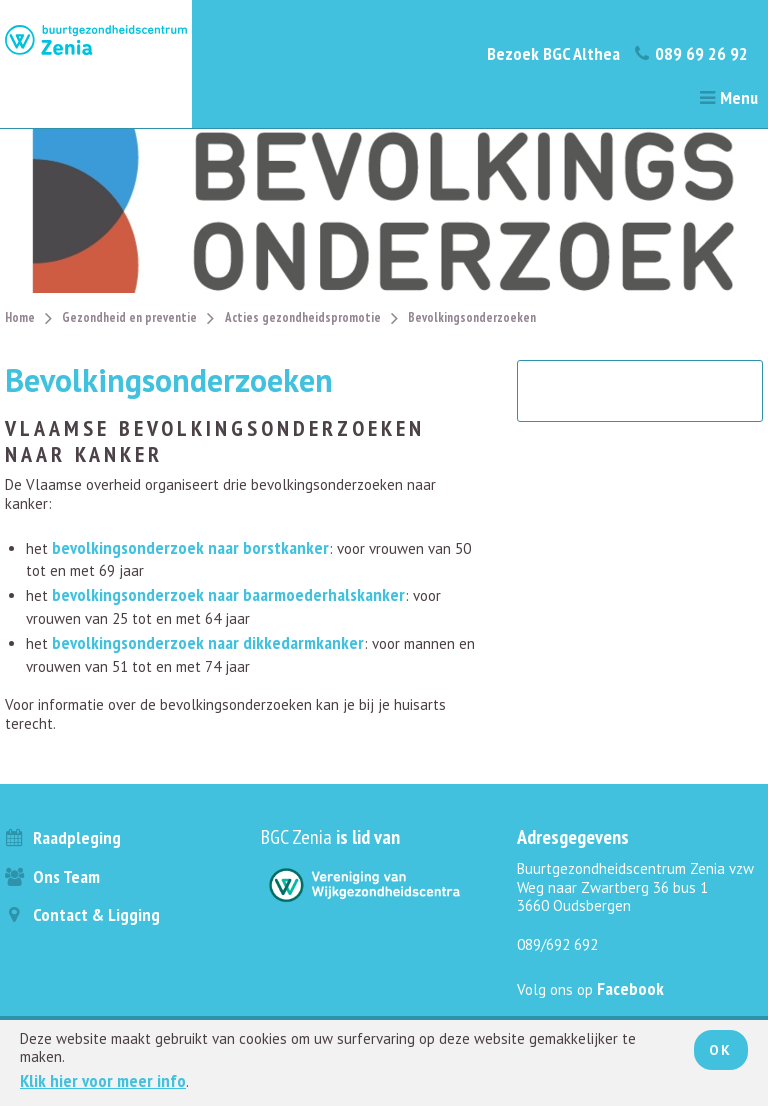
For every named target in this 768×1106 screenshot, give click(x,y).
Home (20, 317)
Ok (721, 1050)
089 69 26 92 (690, 53)
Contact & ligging (82, 914)
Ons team (52, 876)
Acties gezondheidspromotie (303, 317)
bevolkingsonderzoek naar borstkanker (190, 547)
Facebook (630, 988)
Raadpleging (63, 837)
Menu (728, 97)
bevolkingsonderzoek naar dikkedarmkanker (208, 642)
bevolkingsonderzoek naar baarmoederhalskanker (228, 594)
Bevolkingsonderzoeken (472, 317)
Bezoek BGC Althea (553, 53)
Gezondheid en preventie (129, 317)
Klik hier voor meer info (103, 1080)
